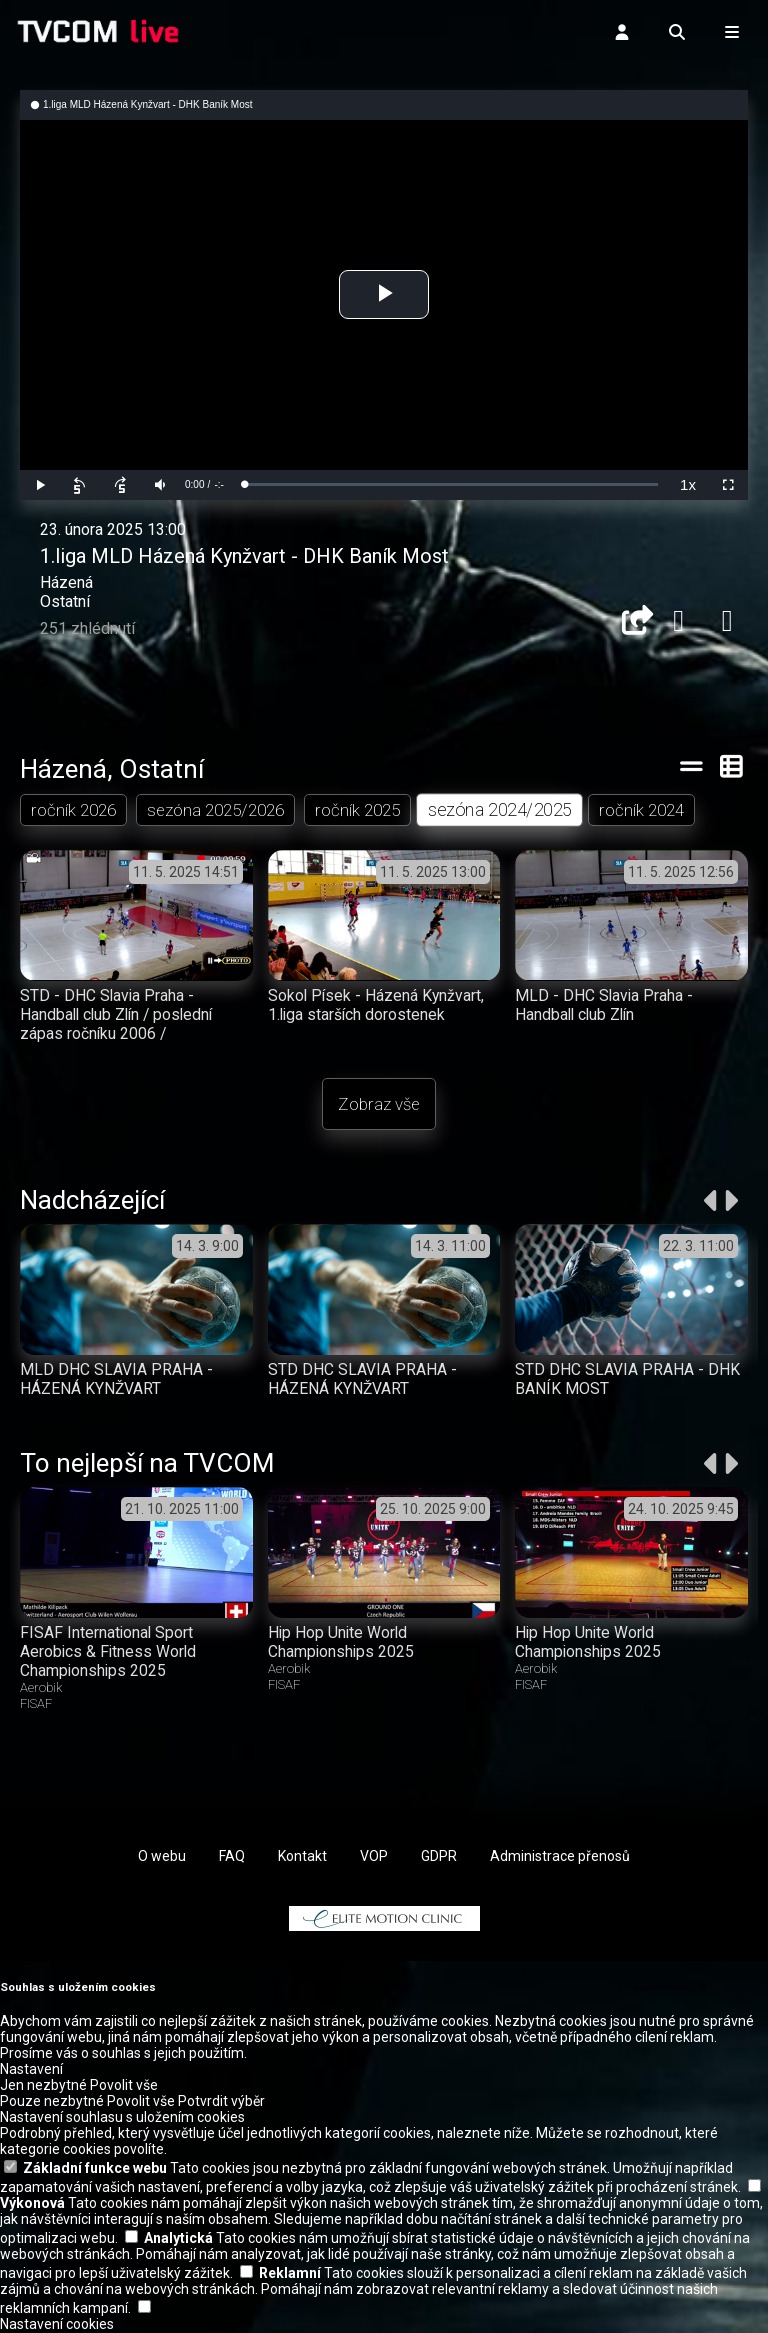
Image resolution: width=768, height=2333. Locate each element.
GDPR (439, 1856)
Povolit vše (124, 2086)
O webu (162, 1856)
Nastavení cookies (57, 2325)
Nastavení (31, 2070)
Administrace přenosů (560, 1856)
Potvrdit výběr (221, 2102)
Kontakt (302, 1856)
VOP (374, 1856)
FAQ (232, 1856)
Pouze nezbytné (52, 2102)
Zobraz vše (379, 1104)
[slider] (451, 484)
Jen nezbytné (43, 2086)
